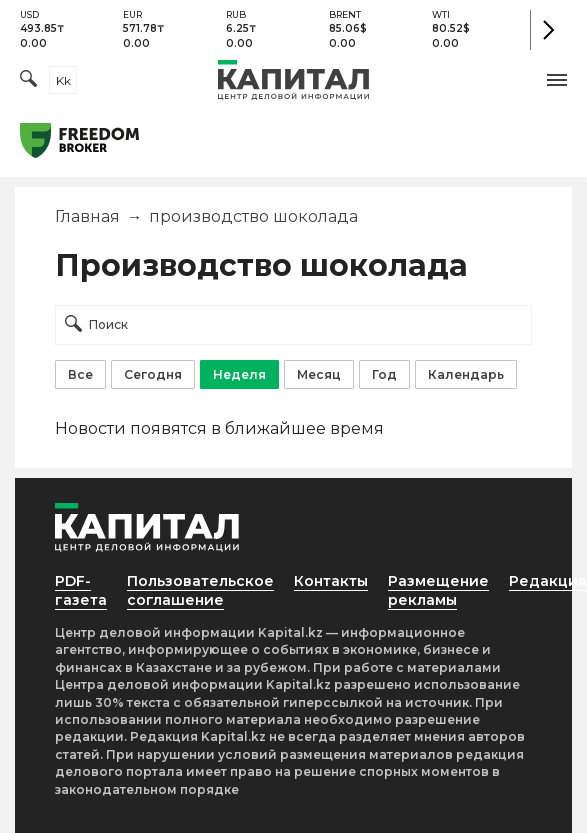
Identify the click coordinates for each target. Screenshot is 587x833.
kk (63, 80)
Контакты (331, 581)
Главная (87, 216)
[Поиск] (28, 80)
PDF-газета (81, 590)
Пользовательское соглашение (200, 590)
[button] (557, 80)
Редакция (548, 581)
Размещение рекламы (438, 590)
